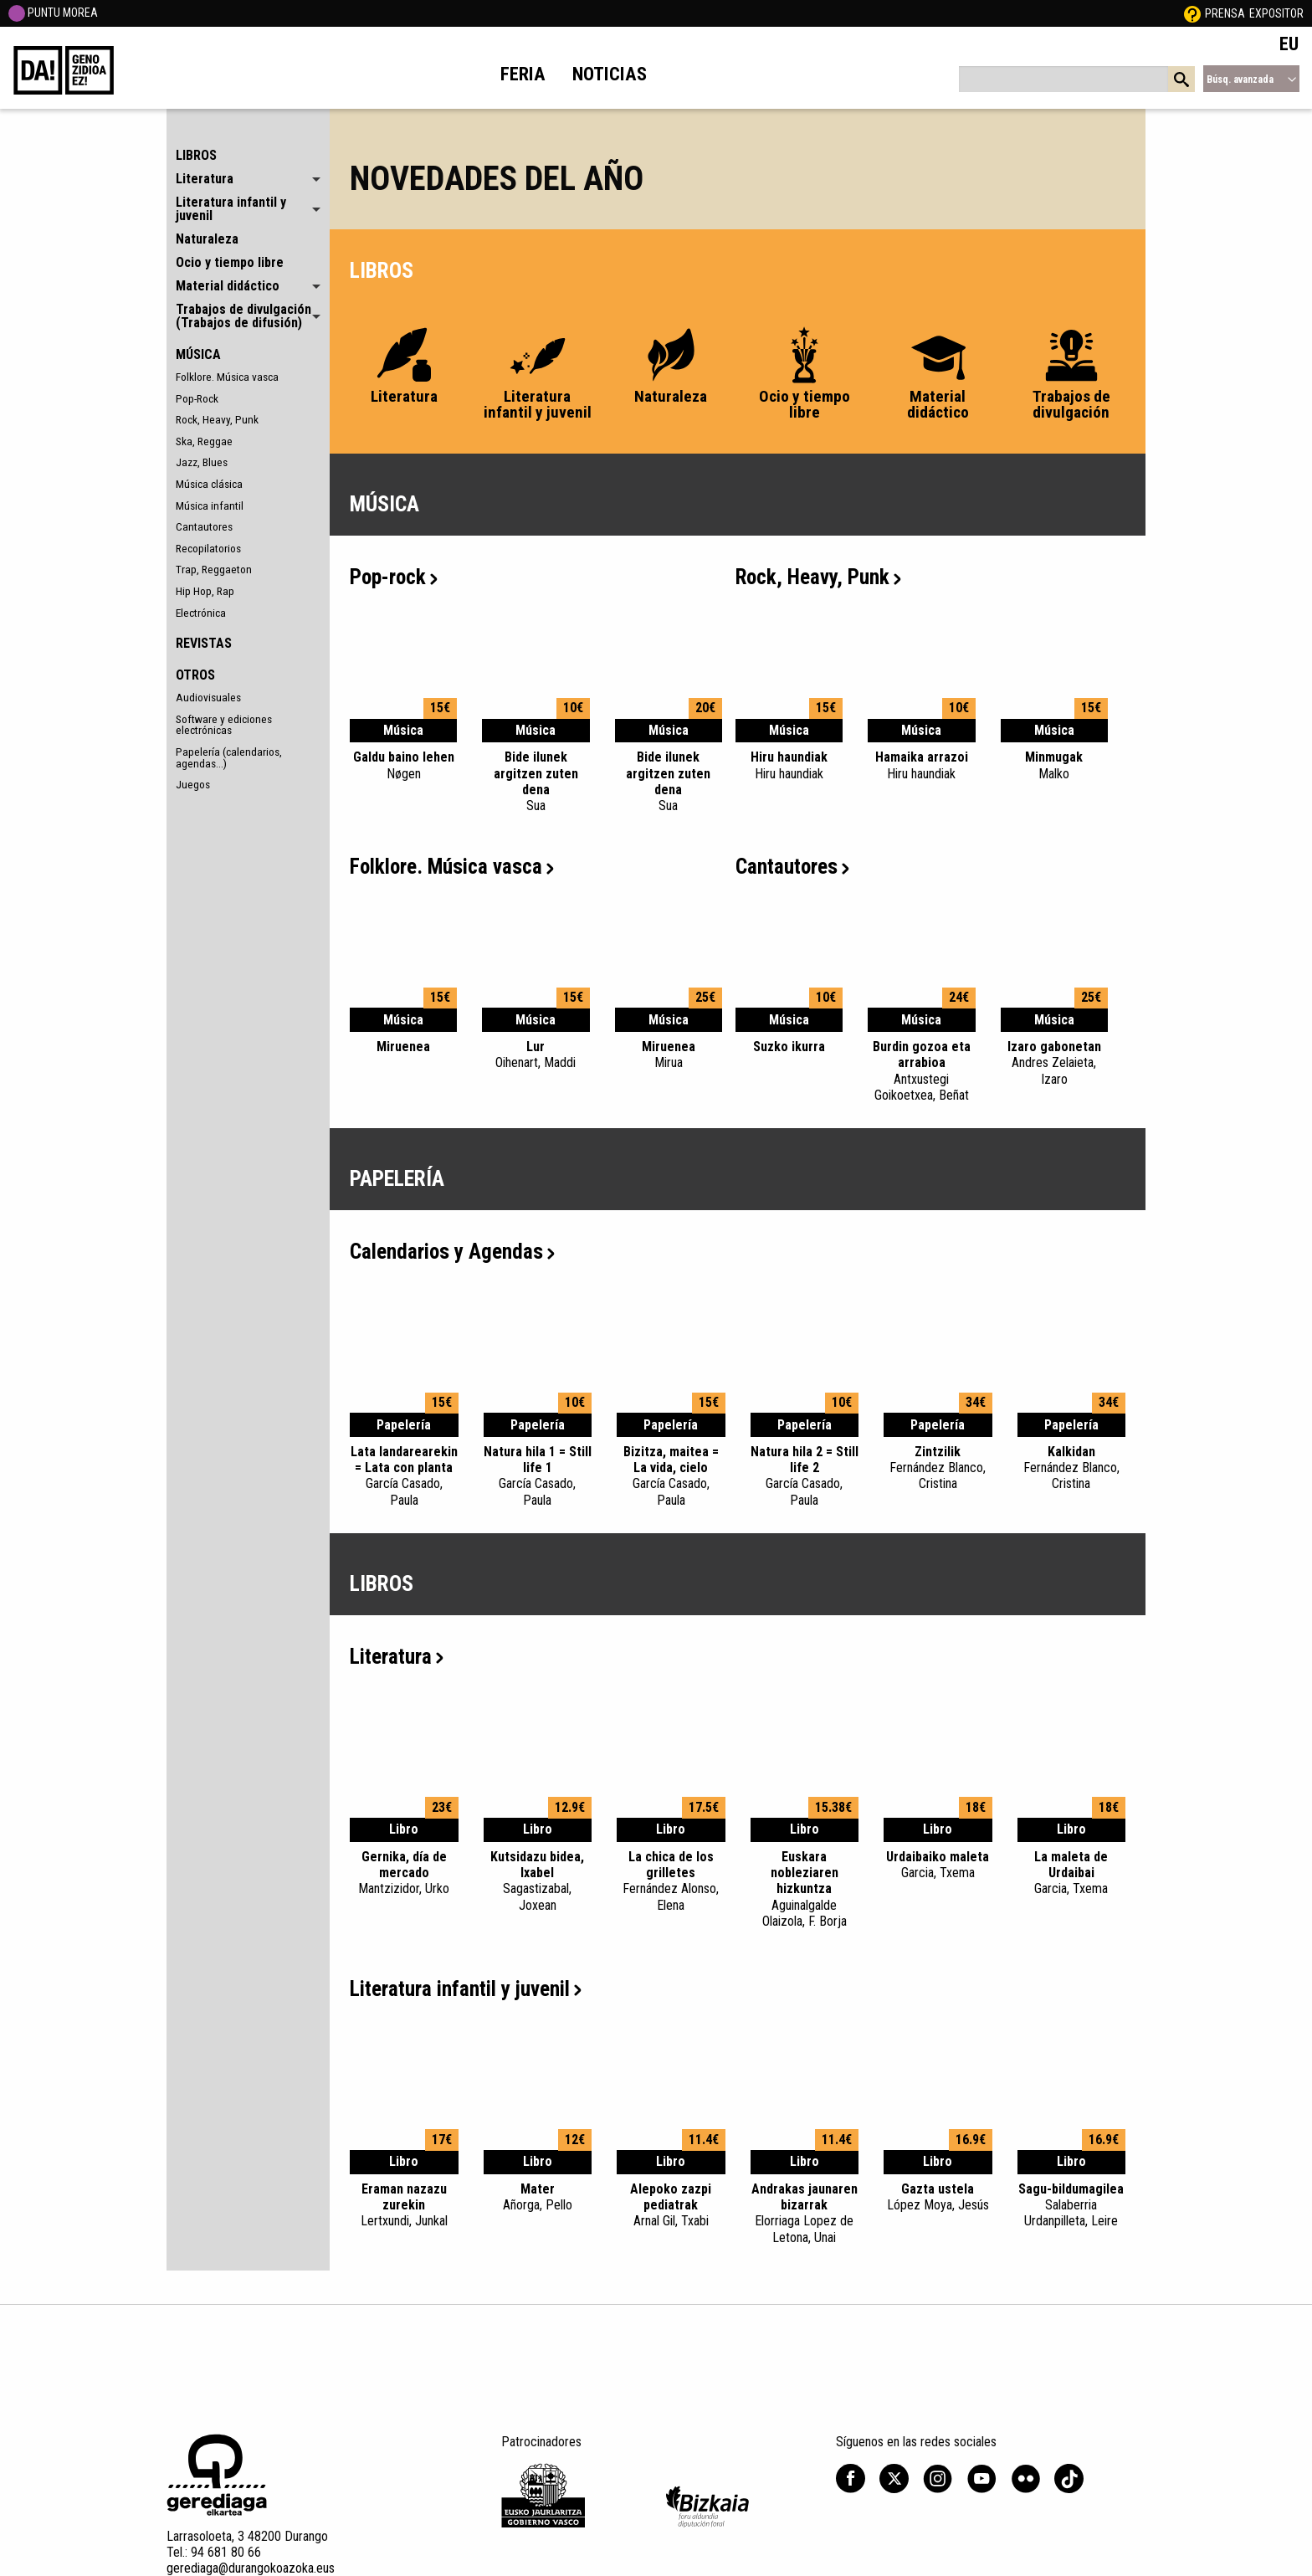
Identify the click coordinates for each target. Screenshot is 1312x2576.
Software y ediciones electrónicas (224, 724)
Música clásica (209, 483)
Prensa (1225, 13)
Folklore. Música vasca (227, 376)
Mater (538, 2197)
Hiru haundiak (789, 765)
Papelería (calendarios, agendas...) (229, 757)
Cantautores (204, 526)
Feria (523, 74)
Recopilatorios (208, 548)
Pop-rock (394, 577)
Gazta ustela (938, 2197)
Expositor (1276, 13)
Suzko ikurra (789, 1047)
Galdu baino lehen (403, 765)
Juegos (193, 784)
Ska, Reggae (204, 441)
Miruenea (403, 1047)
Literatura (396, 1657)
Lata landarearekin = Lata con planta (404, 1476)
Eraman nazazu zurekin (404, 2205)
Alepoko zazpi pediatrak (671, 2205)
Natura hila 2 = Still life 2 (805, 1476)
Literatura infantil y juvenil (466, 1989)
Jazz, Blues (202, 462)
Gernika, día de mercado (404, 1873)
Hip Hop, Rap (205, 591)
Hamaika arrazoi (921, 765)
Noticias (609, 74)
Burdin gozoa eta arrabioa (921, 1071)
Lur (535, 1054)
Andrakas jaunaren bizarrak (805, 2213)
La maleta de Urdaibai (1071, 1873)
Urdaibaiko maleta (938, 1865)
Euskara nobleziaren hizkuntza (805, 1889)
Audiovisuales (208, 697)
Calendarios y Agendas (452, 1251)
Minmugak (1054, 765)
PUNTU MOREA (53, 12)
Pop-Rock (197, 398)
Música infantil (209, 505)
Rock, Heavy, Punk (217, 419)
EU (1289, 43)
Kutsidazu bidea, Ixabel (538, 1881)
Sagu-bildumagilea (1071, 2205)
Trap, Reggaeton (214, 569)
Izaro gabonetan (1054, 1063)
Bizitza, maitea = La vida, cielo (671, 1476)
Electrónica (201, 612)
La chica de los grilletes (671, 1881)
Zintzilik (938, 1468)
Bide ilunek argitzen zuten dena (535, 781)
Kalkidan (1071, 1468)
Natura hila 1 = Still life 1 (538, 1476)
